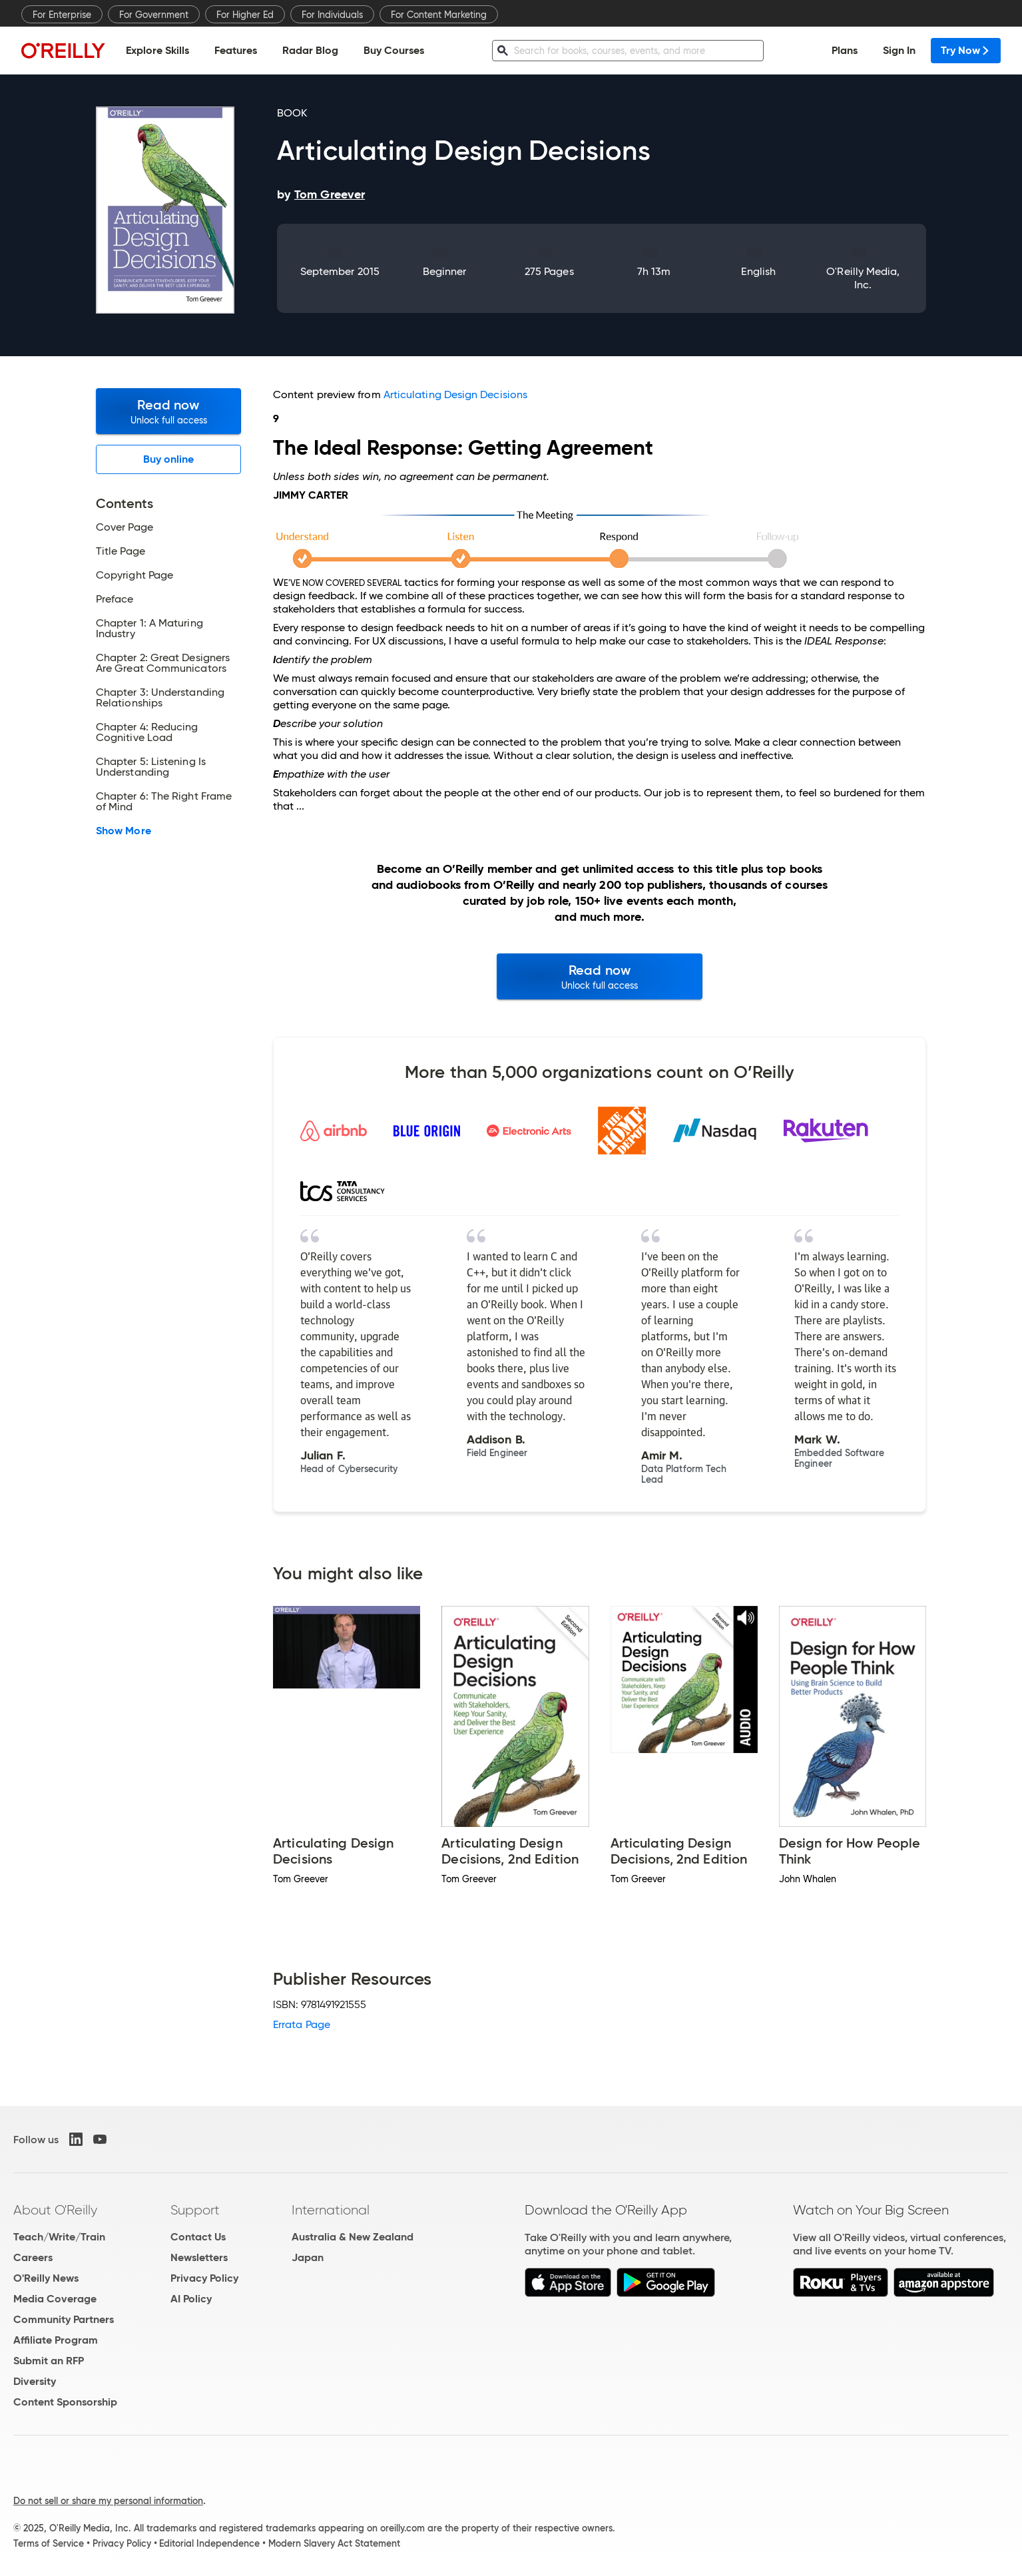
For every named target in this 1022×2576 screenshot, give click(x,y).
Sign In (899, 50)
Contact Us (198, 2237)
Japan (308, 2257)
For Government (153, 15)
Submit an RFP (48, 2361)
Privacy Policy (204, 2278)
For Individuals (332, 15)
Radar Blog (310, 50)
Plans (845, 50)
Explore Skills (157, 50)
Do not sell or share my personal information (108, 2501)
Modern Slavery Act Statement (334, 2543)
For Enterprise (62, 15)
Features (235, 50)
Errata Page (301, 2024)
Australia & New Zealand (352, 2237)
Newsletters (199, 2257)
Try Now (966, 50)
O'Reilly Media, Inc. (862, 278)
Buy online (168, 459)
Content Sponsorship (65, 2402)
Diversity (34, 2381)
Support (195, 2210)
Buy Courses (394, 50)
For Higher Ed (245, 15)
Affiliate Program (55, 2340)
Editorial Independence (209, 2543)
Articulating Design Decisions (455, 394)
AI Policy (191, 2299)
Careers (33, 2257)
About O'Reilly (55, 2210)
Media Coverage (55, 2299)
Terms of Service (48, 2543)
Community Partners (63, 2319)
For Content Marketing (439, 15)
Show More (123, 831)
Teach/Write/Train (59, 2237)
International (331, 2210)
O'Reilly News (46, 2278)
